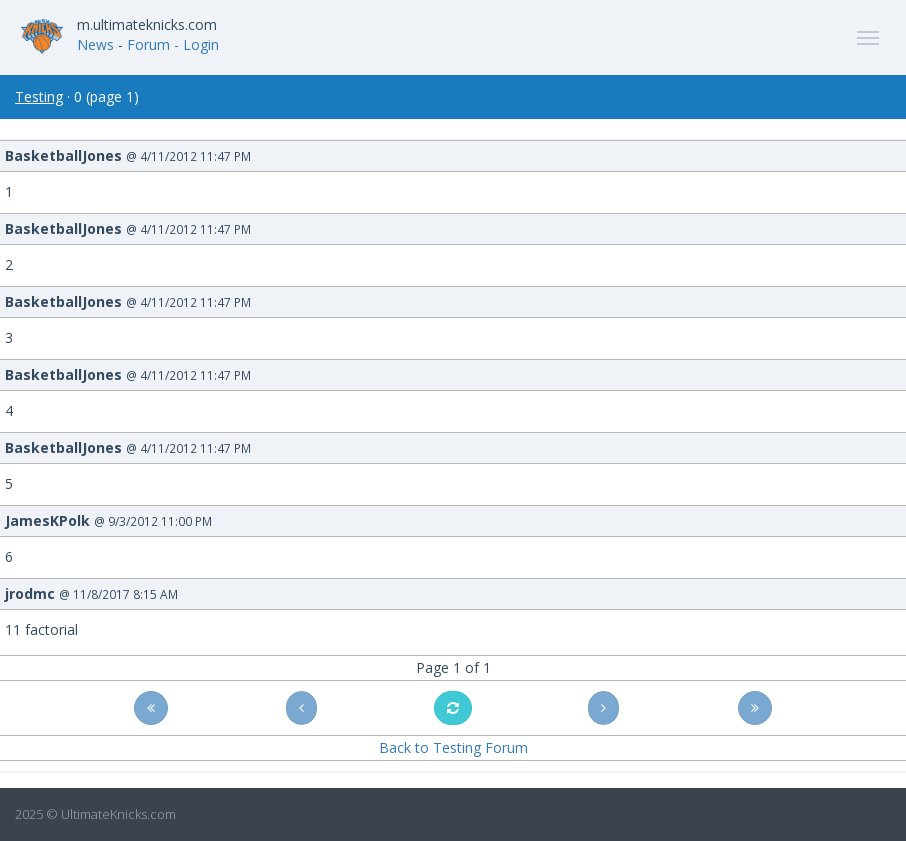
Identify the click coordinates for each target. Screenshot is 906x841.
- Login (196, 44)
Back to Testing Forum (453, 747)
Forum (148, 44)
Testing (39, 96)
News (95, 44)
